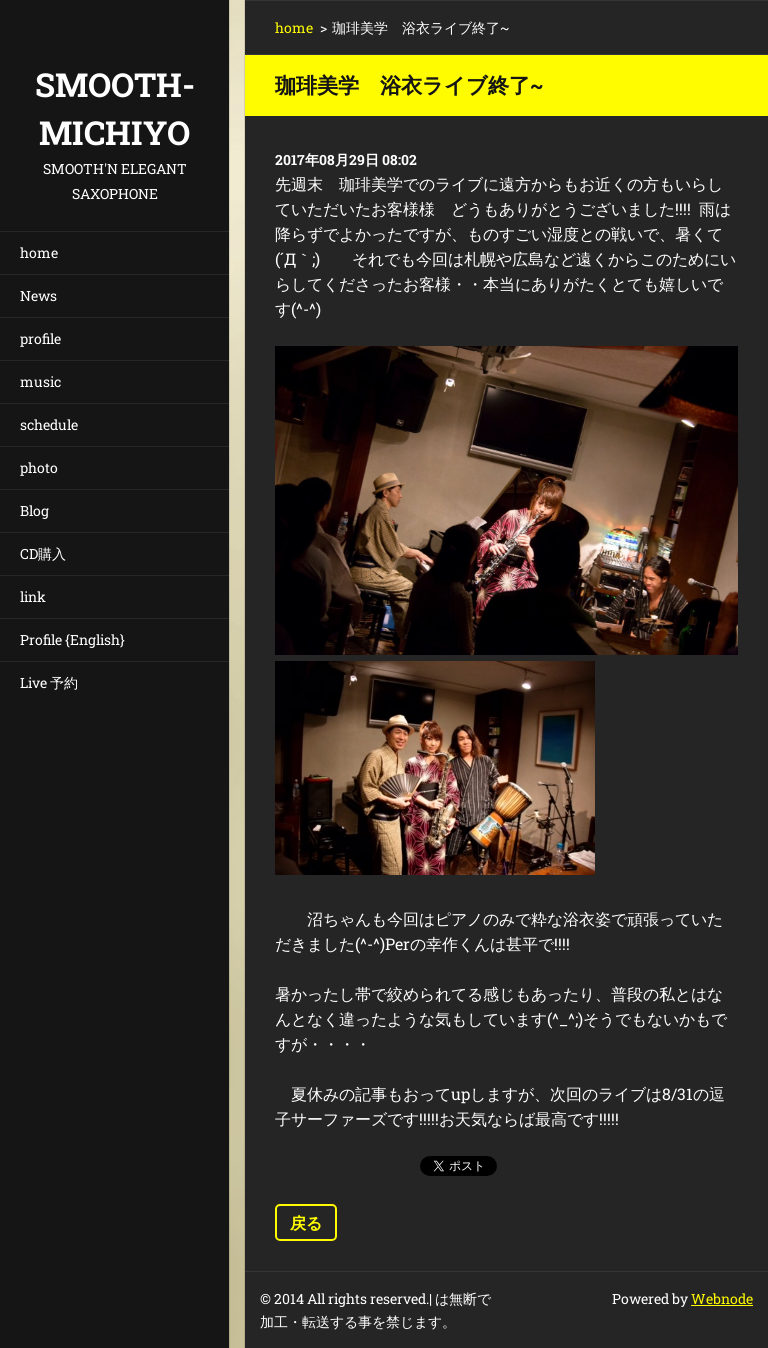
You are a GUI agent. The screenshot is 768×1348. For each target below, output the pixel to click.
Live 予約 (49, 682)
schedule (49, 424)
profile (40, 338)
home (39, 252)
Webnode (722, 1298)
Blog (34, 510)
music (40, 381)
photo (39, 467)
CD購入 (43, 553)
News (38, 295)
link (33, 596)
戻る (306, 1222)
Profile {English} (72, 639)
